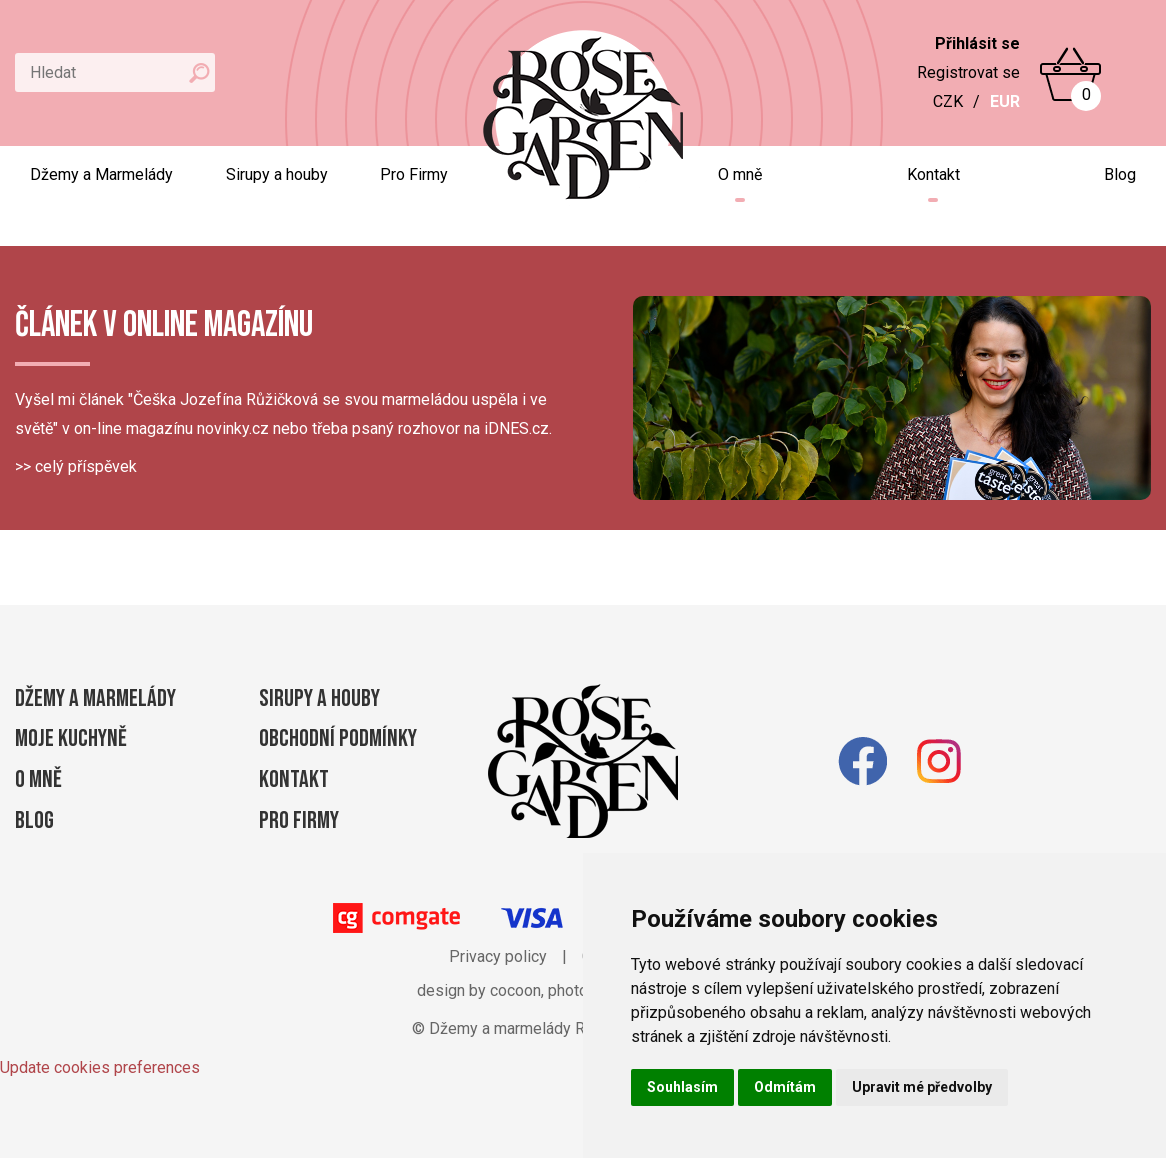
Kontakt (933, 174)
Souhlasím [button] (682, 1087)
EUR (1005, 101)
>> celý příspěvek (76, 466)
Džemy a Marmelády (101, 174)
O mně (740, 174)
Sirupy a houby (277, 174)
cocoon (515, 990)
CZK (948, 101)
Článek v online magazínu (164, 325)
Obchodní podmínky (338, 738)
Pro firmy (299, 820)
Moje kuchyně (71, 738)
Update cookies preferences (100, 1067)
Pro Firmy (414, 174)
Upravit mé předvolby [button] (922, 1087)
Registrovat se (968, 72)
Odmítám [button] (785, 1087)
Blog (1120, 174)
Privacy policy (498, 956)
